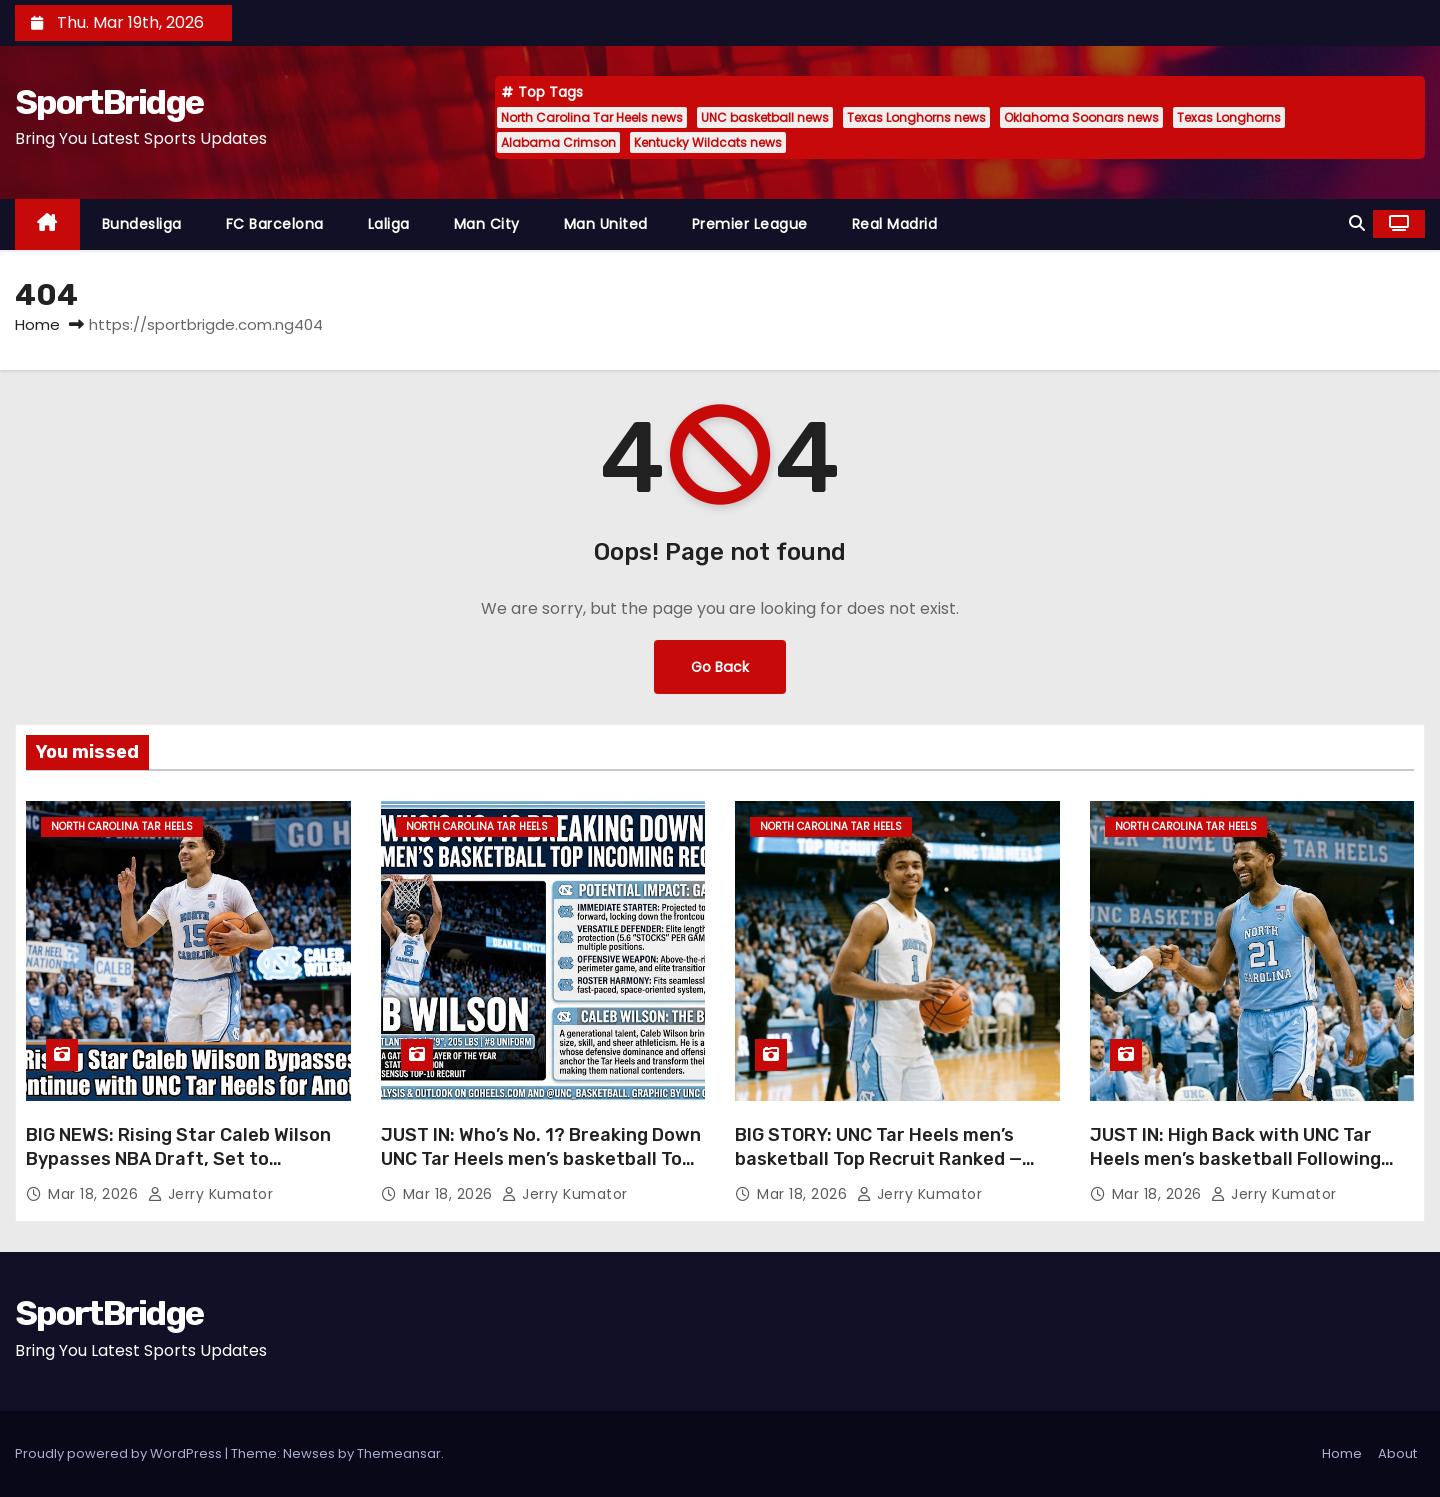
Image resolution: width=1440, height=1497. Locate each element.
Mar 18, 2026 (95, 1194)
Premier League (750, 224)
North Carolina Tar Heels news (592, 117)
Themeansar (399, 1453)
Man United (606, 224)
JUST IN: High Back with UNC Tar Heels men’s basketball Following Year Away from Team (1235, 1159)
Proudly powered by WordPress (120, 1453)
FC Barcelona (275, 224)
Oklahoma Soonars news (1081, 117)
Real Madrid (895, 224)
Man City (487, 224)
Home (37, 324)
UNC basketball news (765, 117)
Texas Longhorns (1229, 117)
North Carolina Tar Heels (122, 826)
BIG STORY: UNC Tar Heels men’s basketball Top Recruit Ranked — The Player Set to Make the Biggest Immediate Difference (891, 1171)
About (1397, 1453)
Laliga (389, 224)
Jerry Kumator (211, 1194)
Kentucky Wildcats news (708, 142)
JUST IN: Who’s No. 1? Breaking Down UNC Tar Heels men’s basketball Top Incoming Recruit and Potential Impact (541, 1171)
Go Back (720, 666)
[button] (1357, 223)
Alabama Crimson (558, 142)
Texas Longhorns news (916, 117)
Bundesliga (142, 224)
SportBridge (109, 102)
